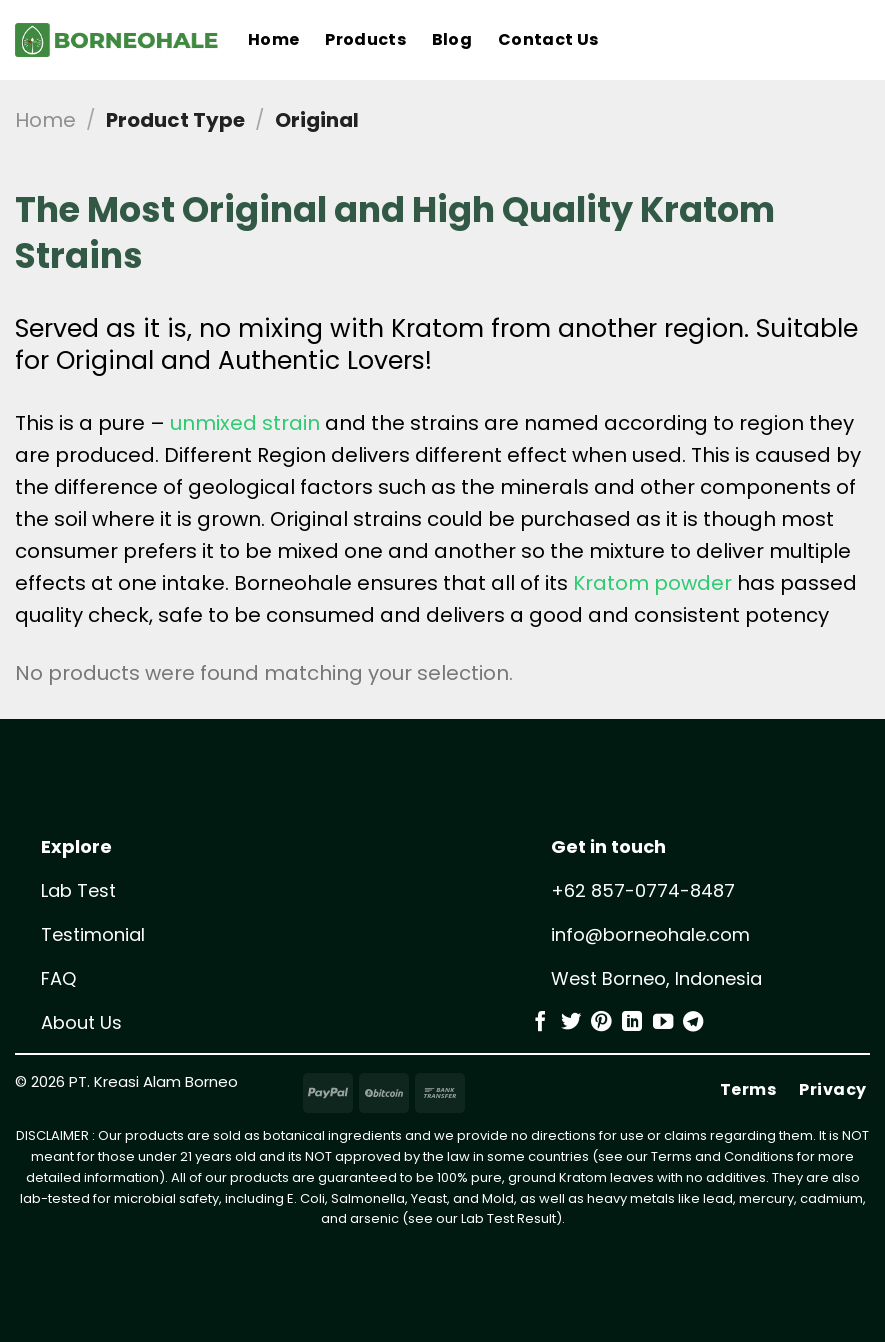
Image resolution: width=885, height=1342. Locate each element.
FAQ (58, 978)
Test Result (521, 1218)
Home (273, 39)
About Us (81, 1022)
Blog (452, 39)
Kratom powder (652, 583)
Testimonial (93, 934)
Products (365, 39)
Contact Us (548, 39)
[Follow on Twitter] (571, 1023)
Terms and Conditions (722, 1156)
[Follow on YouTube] (663, 1023)
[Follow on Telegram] (693, 1023)
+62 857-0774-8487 (643, 890)
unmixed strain (245, 423)
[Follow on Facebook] (540, 1023)
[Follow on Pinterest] (601, 1023)
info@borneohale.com (650, 934)
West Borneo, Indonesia (656, 978)
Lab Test (78, 890)
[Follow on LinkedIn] (632, 1023)
